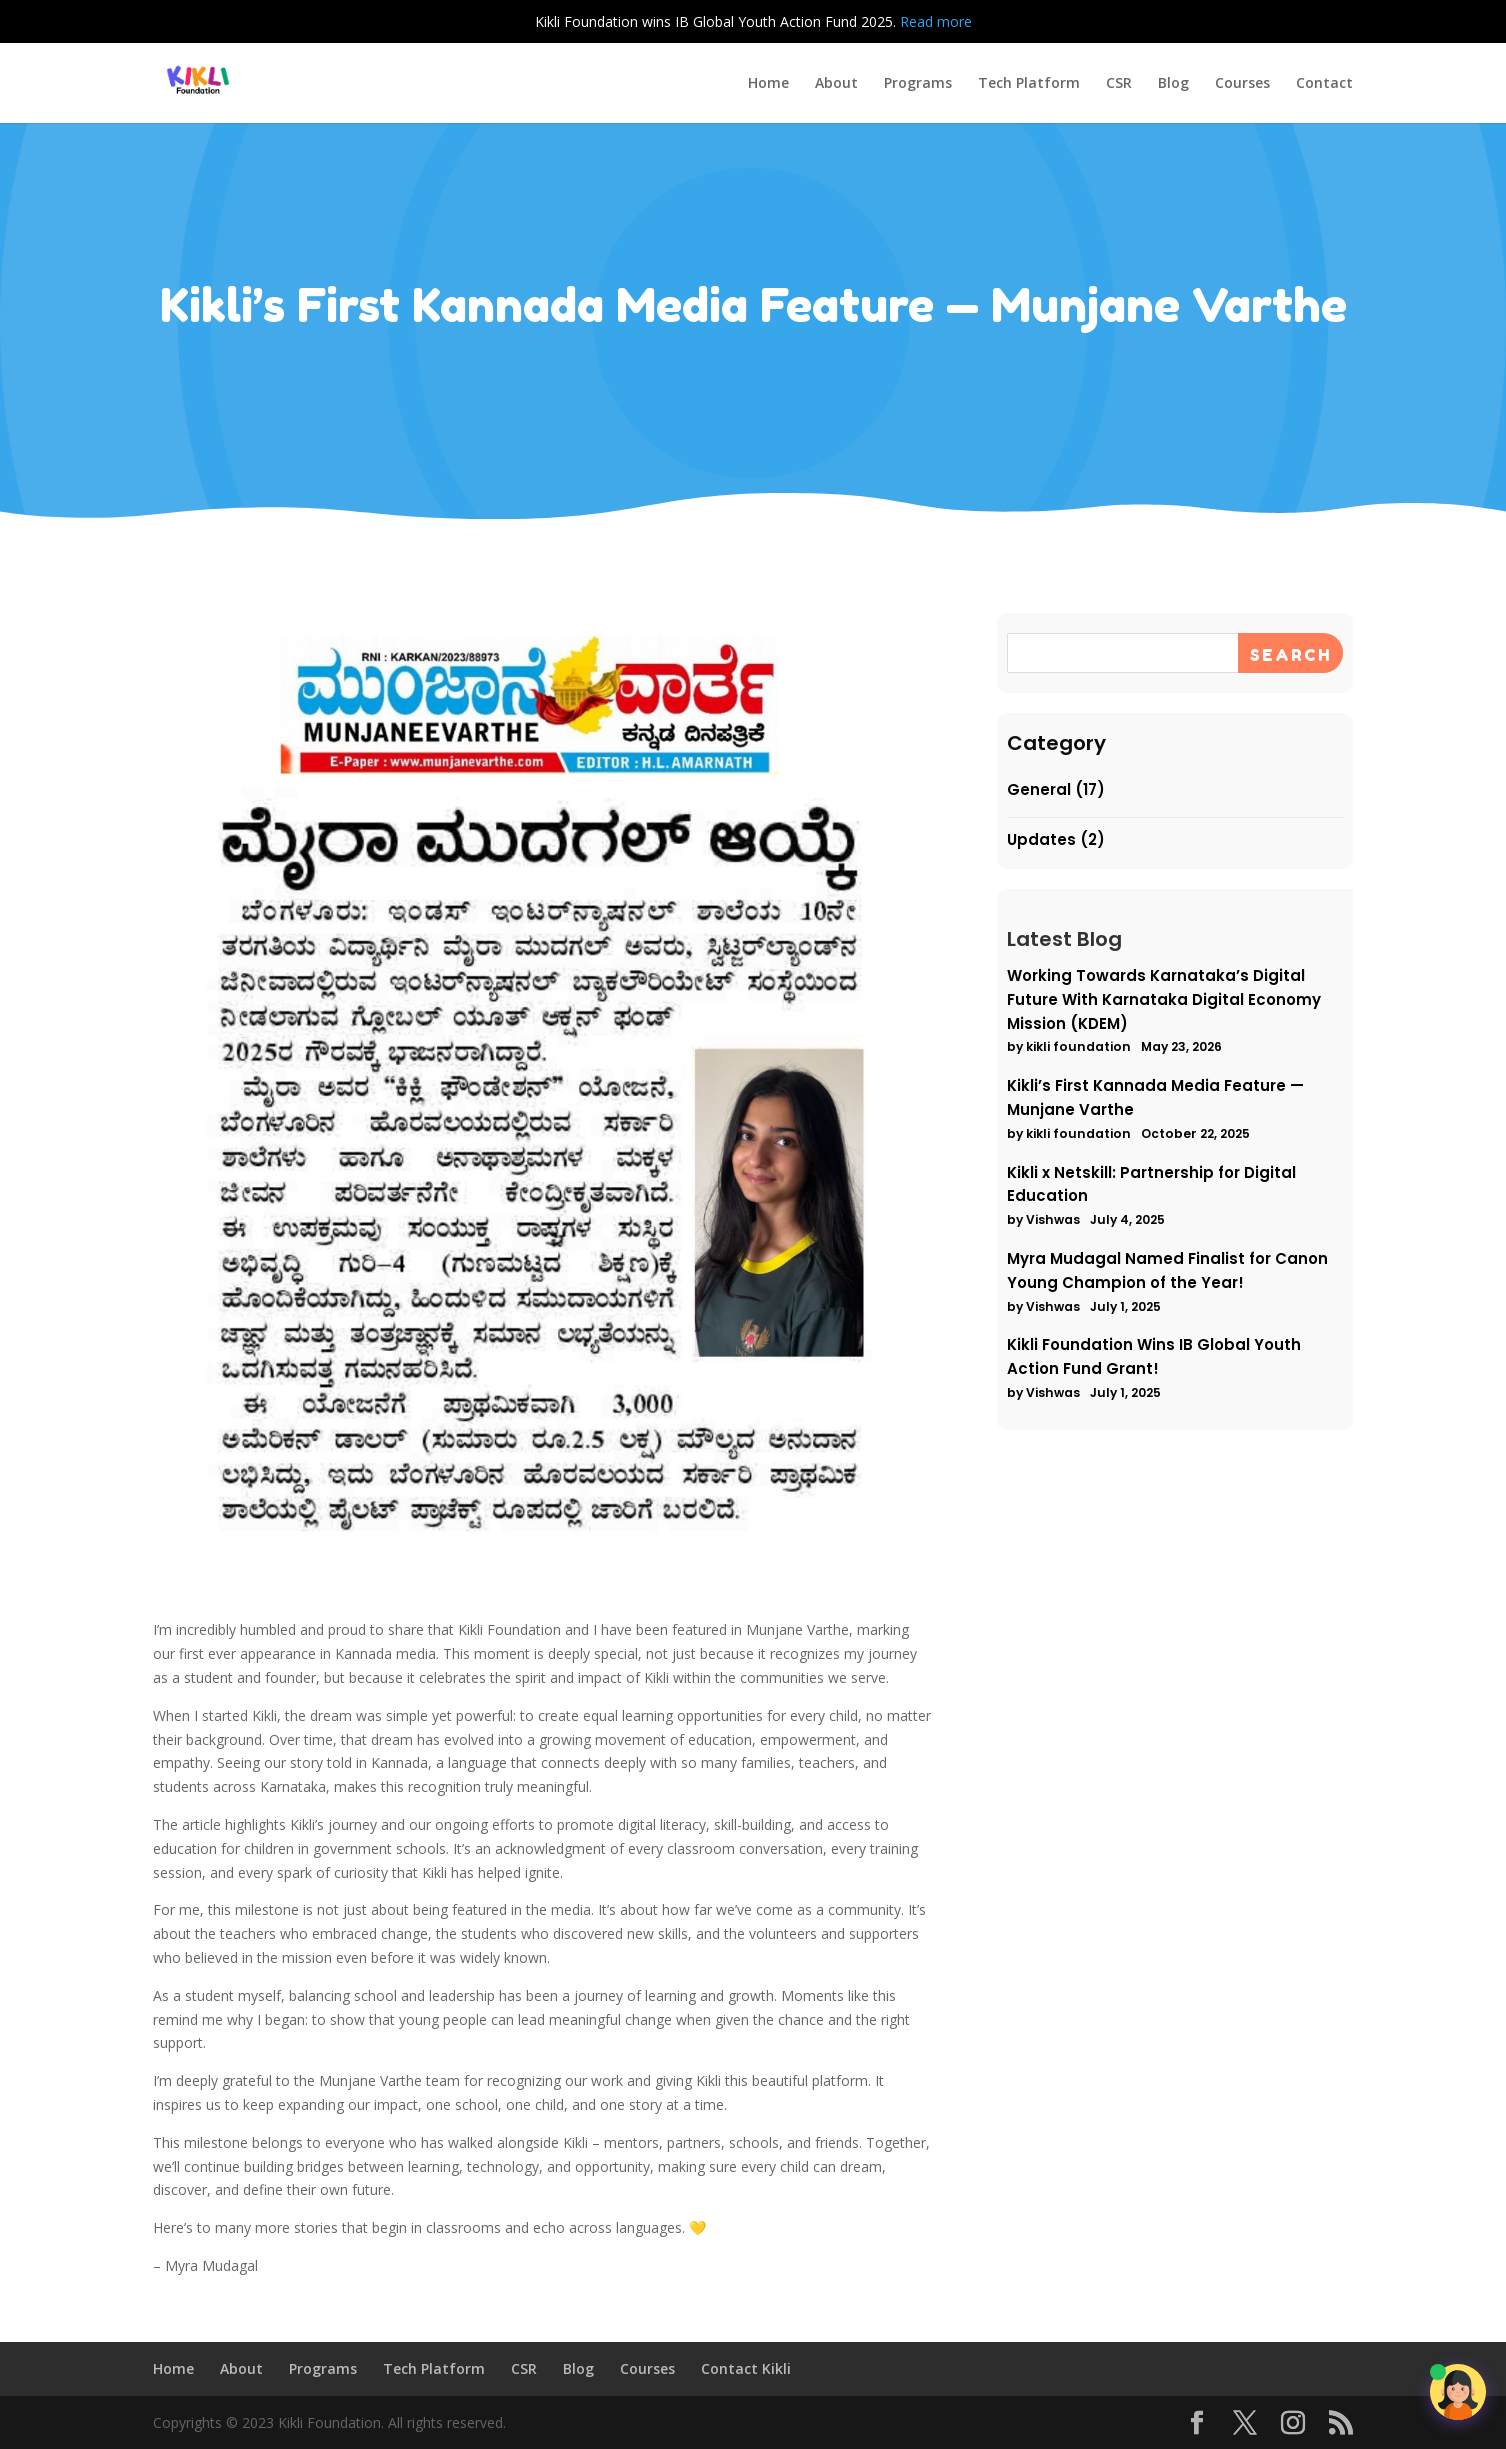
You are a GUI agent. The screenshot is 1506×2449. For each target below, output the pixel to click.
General (1053, 820)
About (836, 84)
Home (768, 84)
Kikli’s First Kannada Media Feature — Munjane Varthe (1158, 1097)
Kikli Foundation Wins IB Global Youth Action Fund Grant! (1156, 1329)
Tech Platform (1029, 84)
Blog (1173, 84)
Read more (936, 21)
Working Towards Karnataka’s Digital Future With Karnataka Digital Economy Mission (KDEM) (1165, 1008)
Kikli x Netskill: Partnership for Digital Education (1154, 1174)
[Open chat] (1458, 2392)
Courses (1242, 84)
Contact (1324, 84)
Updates (1056, 865)
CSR (1119, 84)
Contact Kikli (746, 2368)
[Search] (1278, 699)
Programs (918, 84)
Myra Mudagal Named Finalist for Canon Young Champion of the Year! (1168, 1251)
